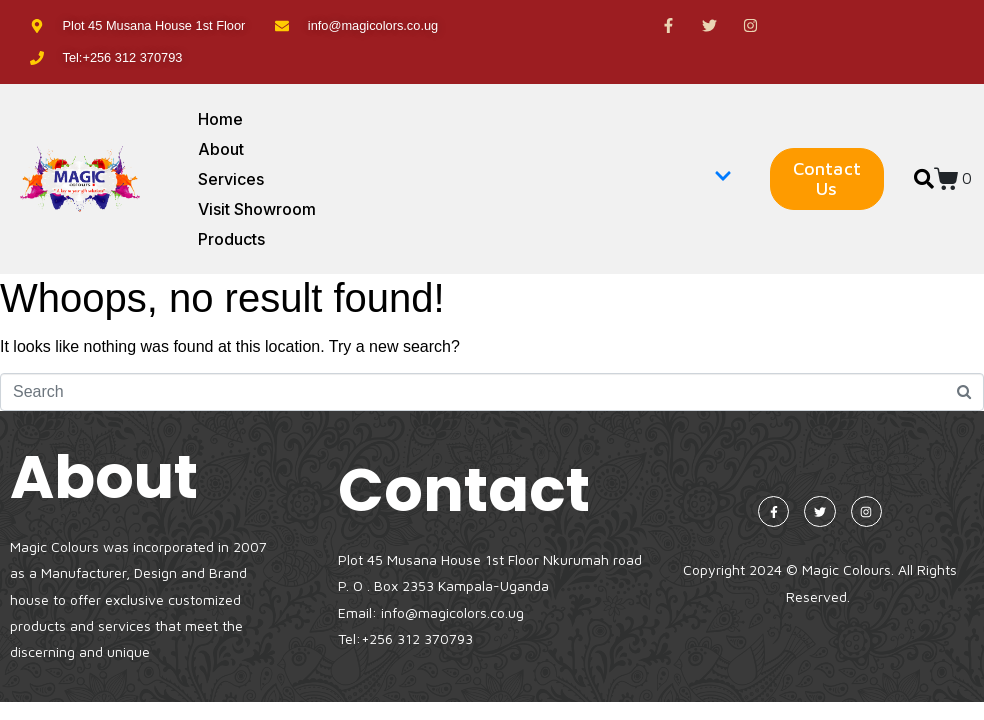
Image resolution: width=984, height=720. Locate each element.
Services (465, 179)
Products (231, 239)
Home (220, 119)
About (221, 149)
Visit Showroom (257, 209)
